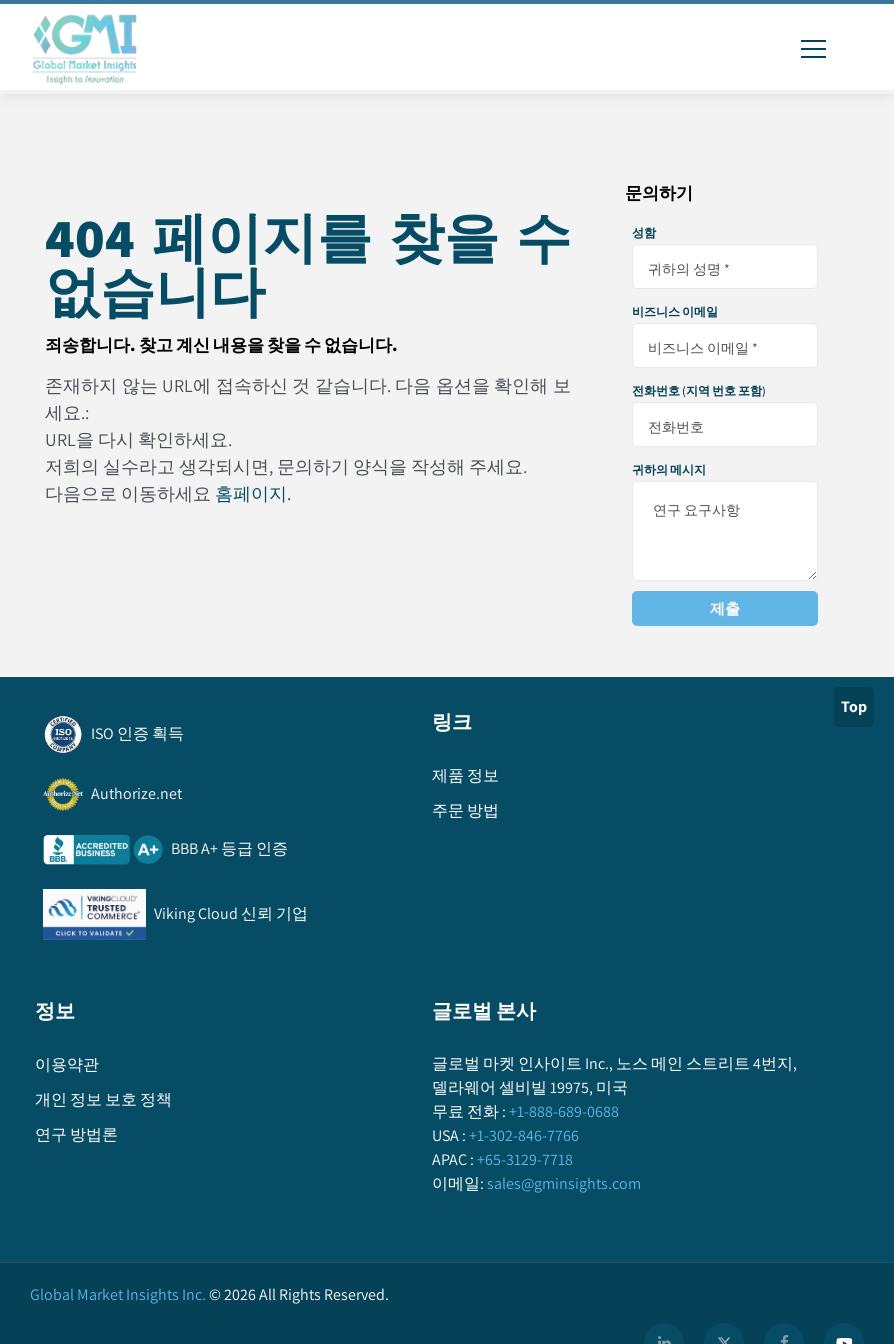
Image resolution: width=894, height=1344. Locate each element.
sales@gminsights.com (562, 1183)
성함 (644, 233)
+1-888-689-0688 (562, 1111)
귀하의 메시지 (669, 470)
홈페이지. (253, 493)
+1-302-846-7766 (522, 1135)
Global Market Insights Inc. (118, 1294)
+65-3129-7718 (523, 1159)
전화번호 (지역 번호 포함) (699, 391)
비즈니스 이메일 (675, 312)
